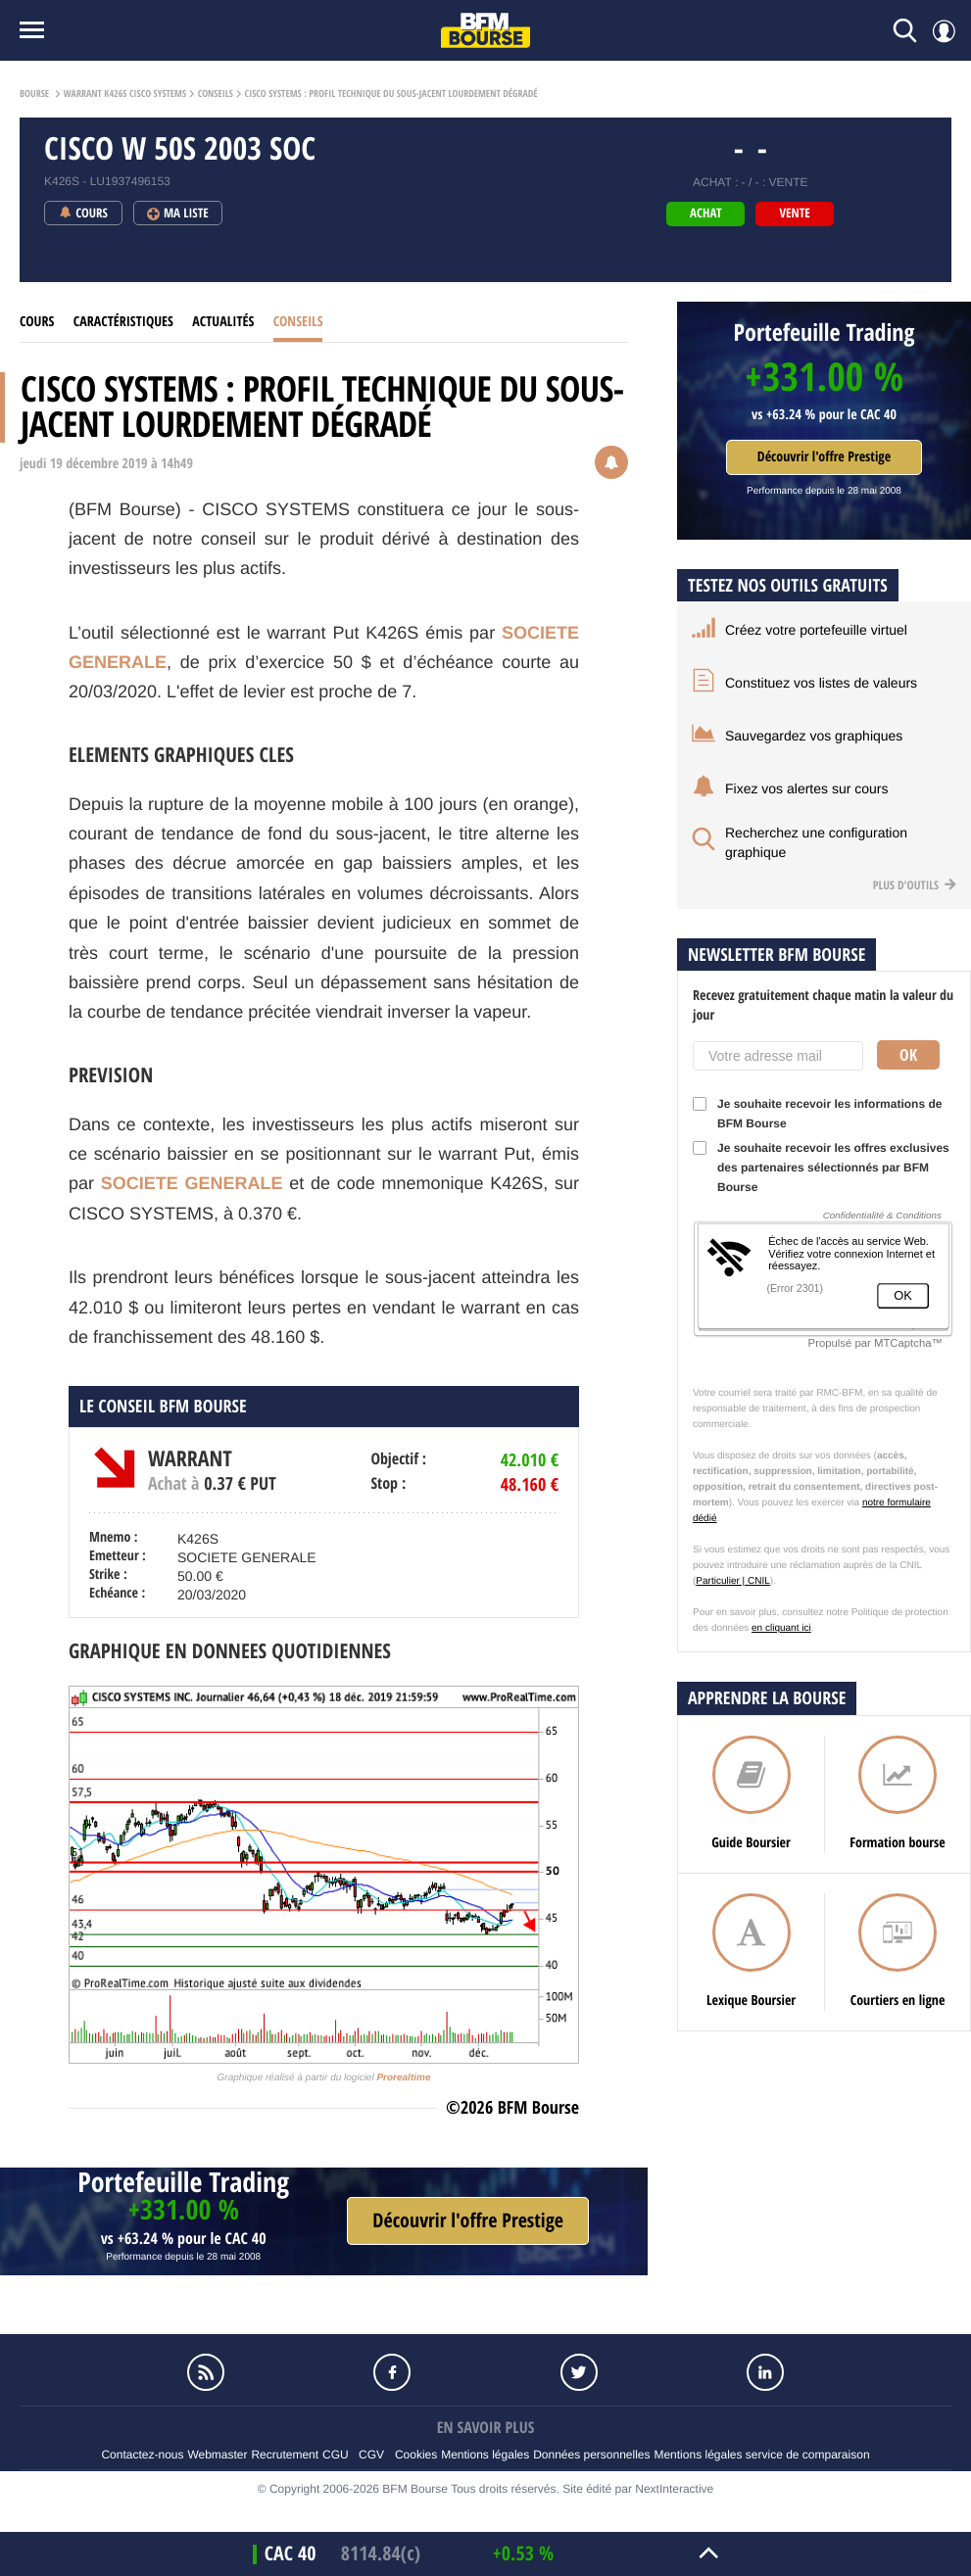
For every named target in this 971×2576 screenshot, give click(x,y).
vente (795, 213)
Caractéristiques (123, 321)
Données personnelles (591, 2454)
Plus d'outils (914, 885)
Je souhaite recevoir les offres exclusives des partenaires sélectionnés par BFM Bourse (821, 1167)
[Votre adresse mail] (778, 1056)
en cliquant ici (781, 1628)
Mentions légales (485, 2454)
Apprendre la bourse (767, 1698)
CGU (335, 2454)
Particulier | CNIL (732, 1581)
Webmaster (217, 2454)
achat (705, 213)
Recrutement (284, 2454)
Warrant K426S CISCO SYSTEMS (125, 94)
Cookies (416, 2454)
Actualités (223, 321)
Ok (908, 1055)
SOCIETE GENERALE (192, 1183)
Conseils (215, 94)
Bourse (34, 94)
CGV (371, 2454)
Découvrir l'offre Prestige (824, 457)
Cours (37, 321)
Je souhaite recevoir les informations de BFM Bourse (817, 1113)
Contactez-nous (142, 2454)
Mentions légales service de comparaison (761, 2454)
